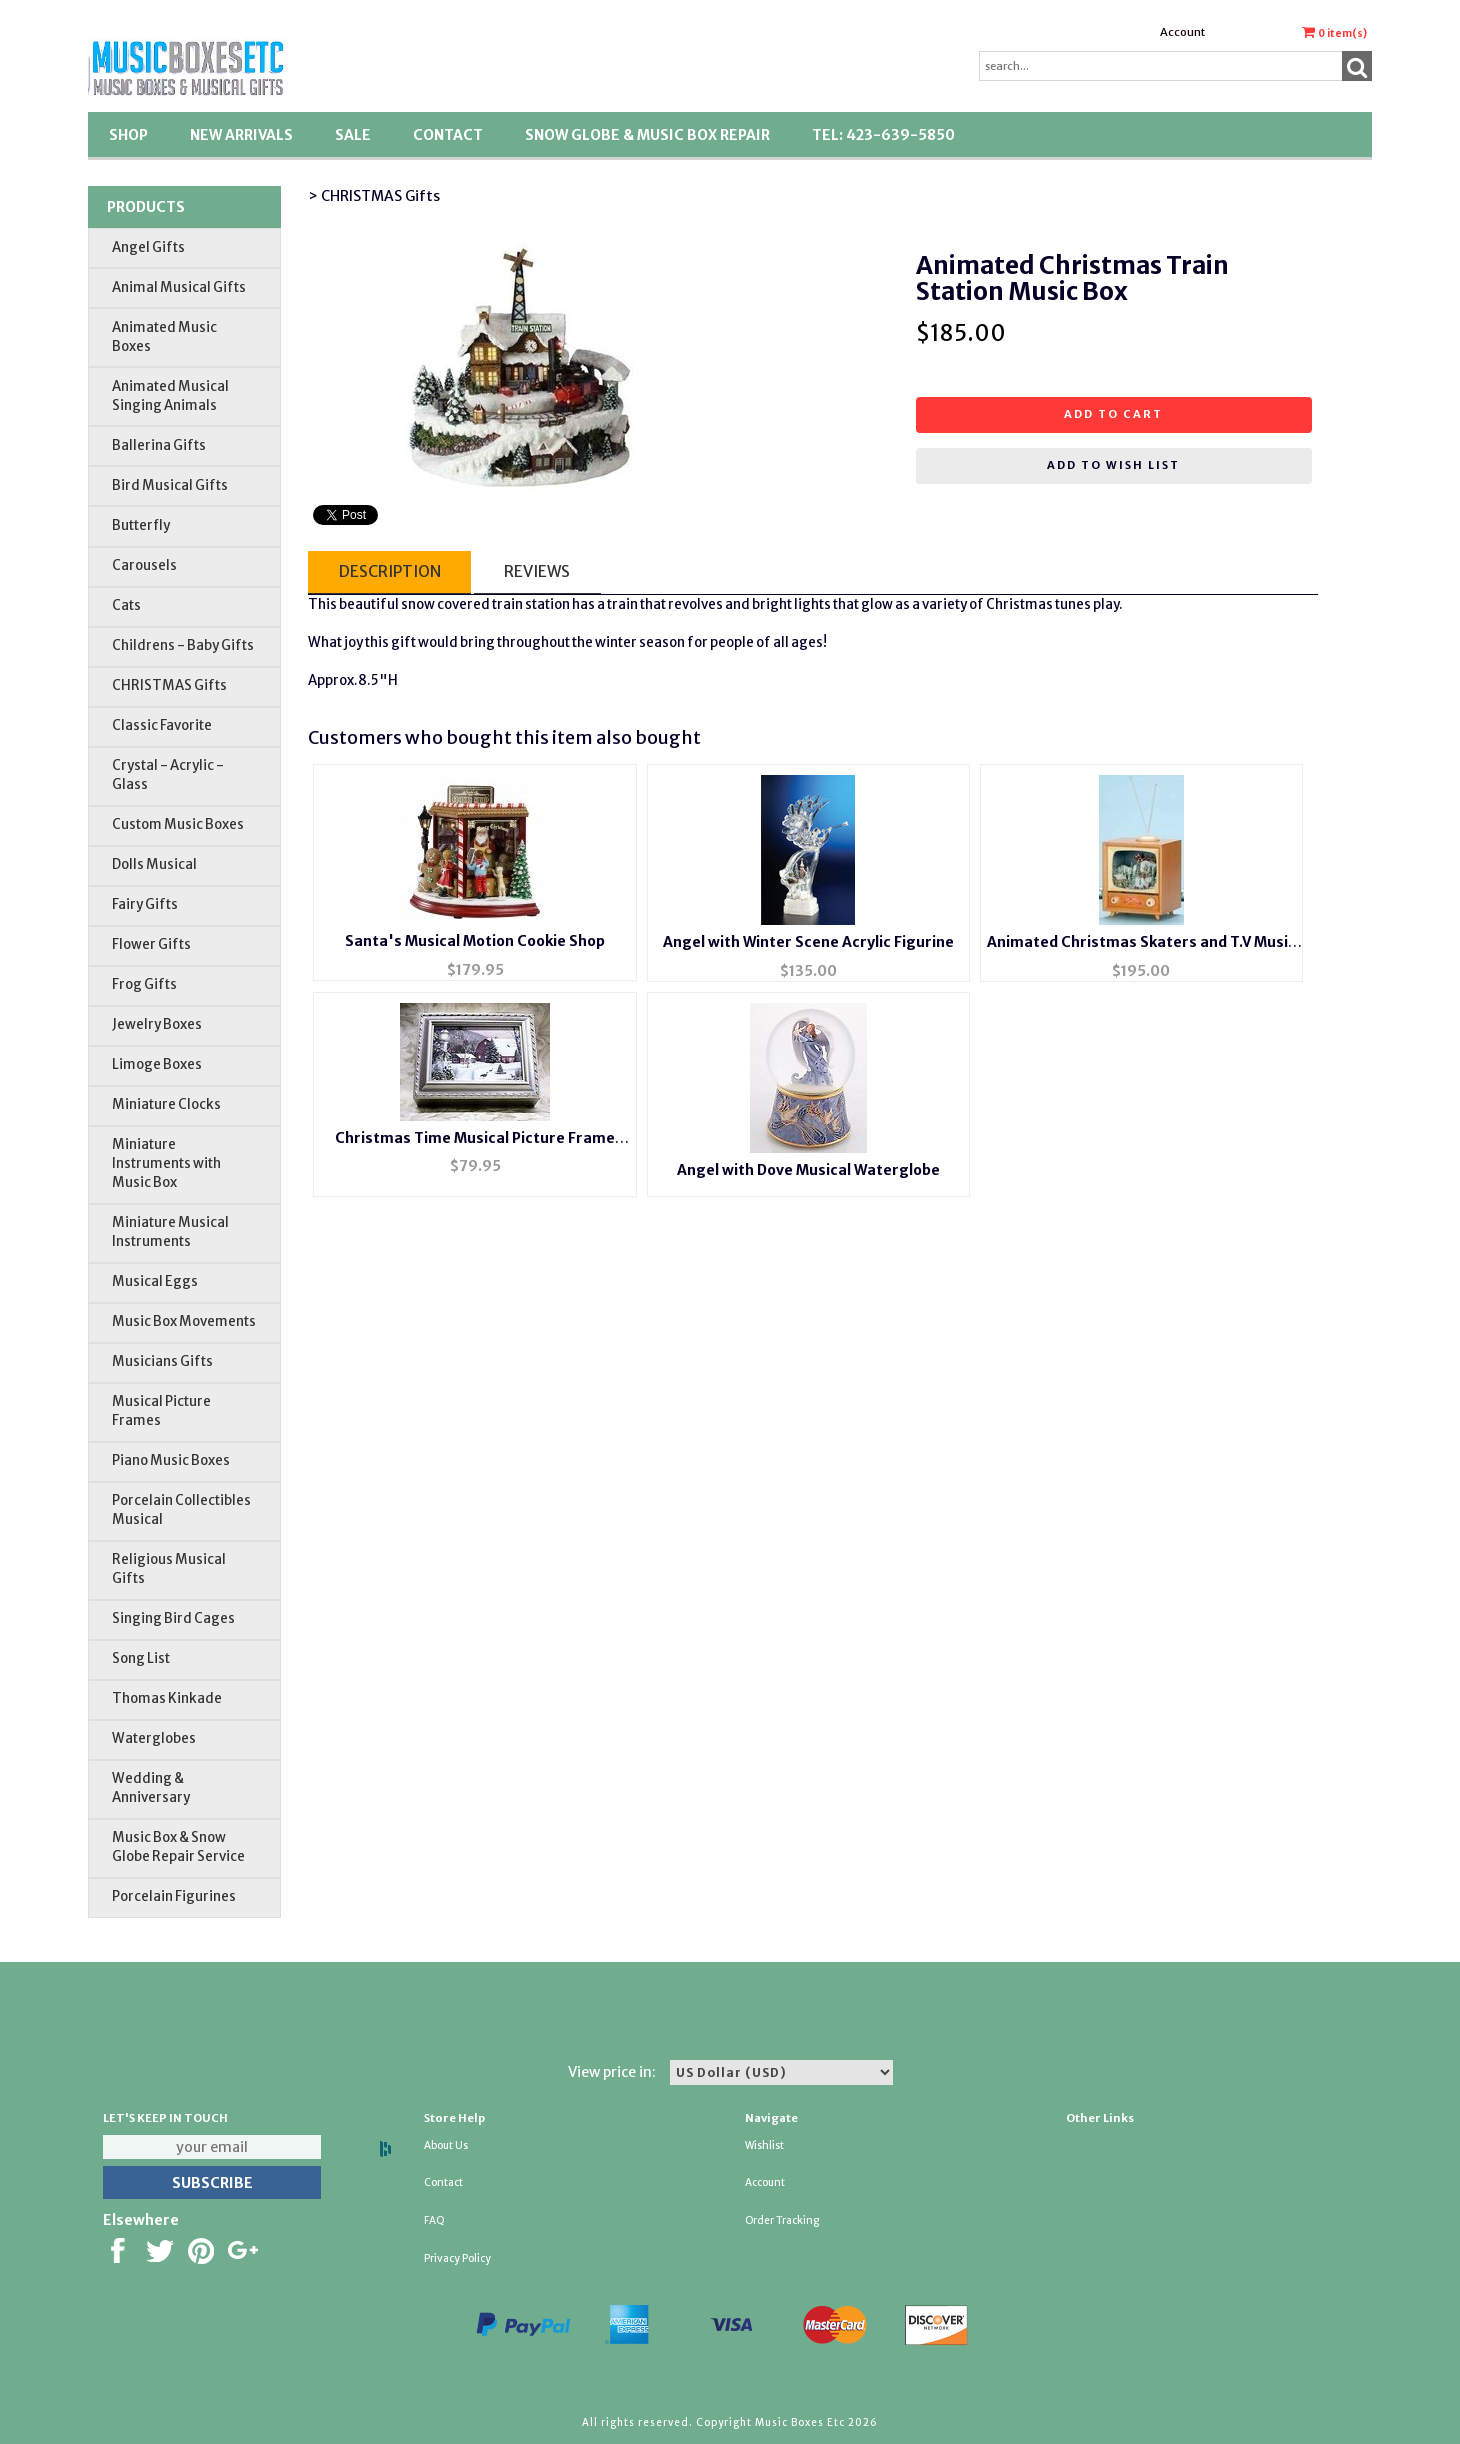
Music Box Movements (184, 1321)
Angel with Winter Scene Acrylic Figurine (808, 942)
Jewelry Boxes (157, 1024)
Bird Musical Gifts (170, 485)
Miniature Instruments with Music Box (166, 1163)
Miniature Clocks (166, 1104)
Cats (126, 605)
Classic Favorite (162, 725)
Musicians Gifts (162, 1361)
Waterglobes (154, 1738)
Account (1182, 32)
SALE (353, 135)
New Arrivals (241, 135)
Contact (448, 135)
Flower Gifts (151, 944)
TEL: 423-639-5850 (883, 135)
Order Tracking (782, 2220)
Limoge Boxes (157, 1064)
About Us (446, 2145)
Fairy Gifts (145, 904)
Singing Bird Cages (173, 1618)
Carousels (144, 565)
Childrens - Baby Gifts (183, 645)
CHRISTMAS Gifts (169, 685)
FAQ (434, 2220)
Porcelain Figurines (174, 1896)
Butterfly (141, 525)
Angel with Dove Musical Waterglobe (808, 1170)
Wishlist (764, 2145)
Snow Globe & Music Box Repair (647, 135)
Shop (128, 135)
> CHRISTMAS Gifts (374, 196)
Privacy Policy (457, 2258)
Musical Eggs (155, 1281)
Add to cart (1113, 414)
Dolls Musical (154, 864)
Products (146, 207)
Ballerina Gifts (159, 445)
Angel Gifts (148, 247)
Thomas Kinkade (167, 1698)
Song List (141, 1658)
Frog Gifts (144, 984)
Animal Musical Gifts (179, 287)
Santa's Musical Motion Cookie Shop (475, 941)
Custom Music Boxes (178, 824)
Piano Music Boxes (171, 1460)
